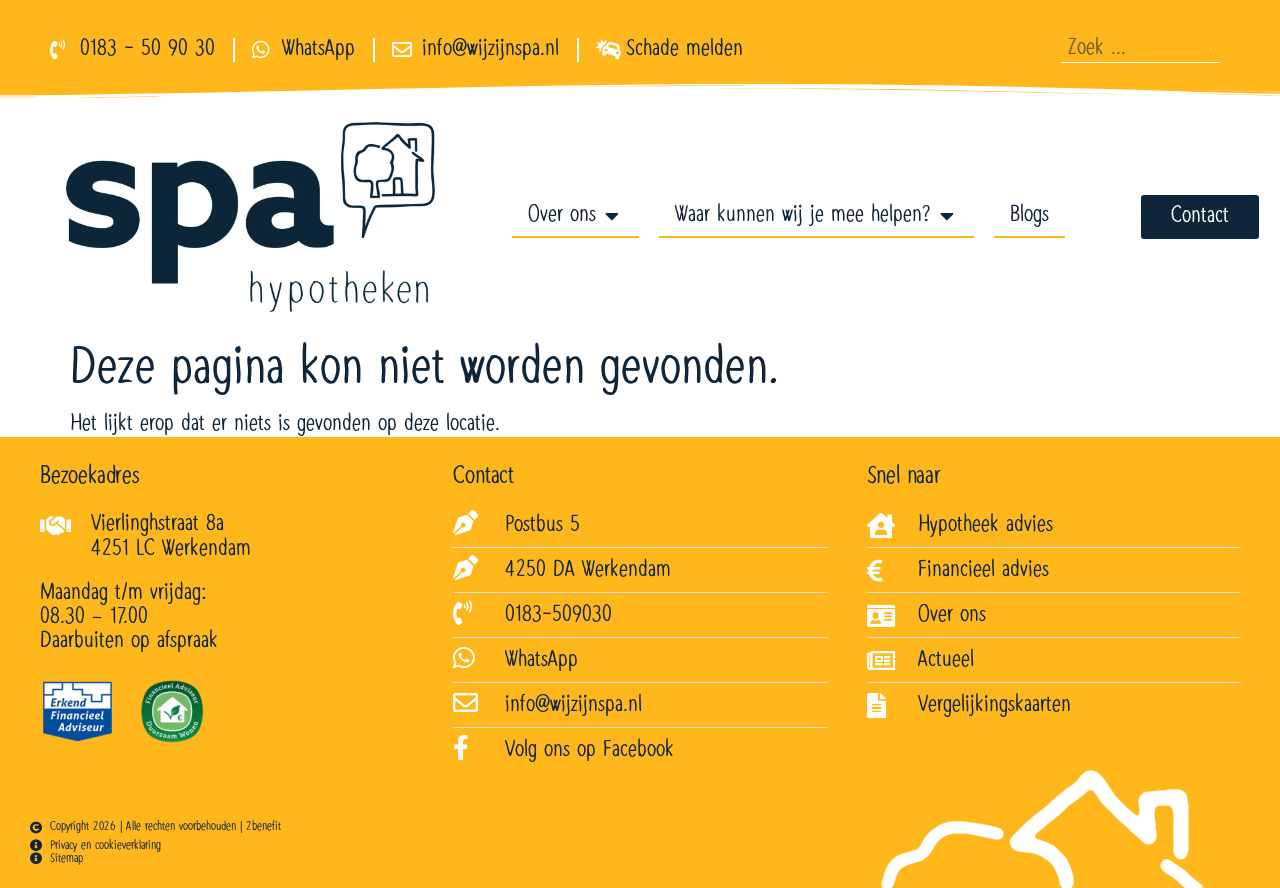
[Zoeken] (1210, 49)
